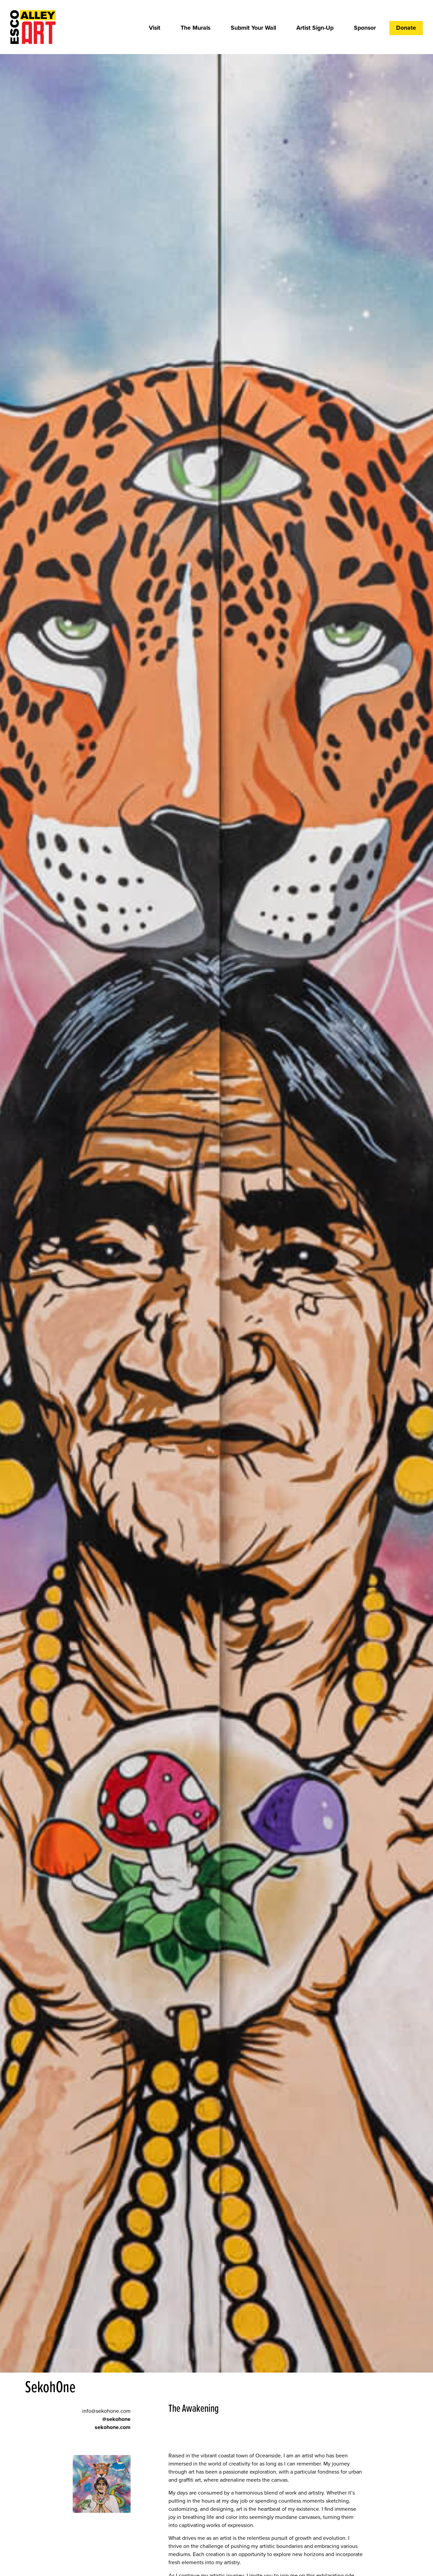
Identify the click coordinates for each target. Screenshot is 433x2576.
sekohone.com (113, 2427)
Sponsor (365, 27)
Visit (154, 27)
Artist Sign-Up (315, 27)
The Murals (195, 27)
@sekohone (116, 2419)
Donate (406, 27)
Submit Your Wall (253, 27)
